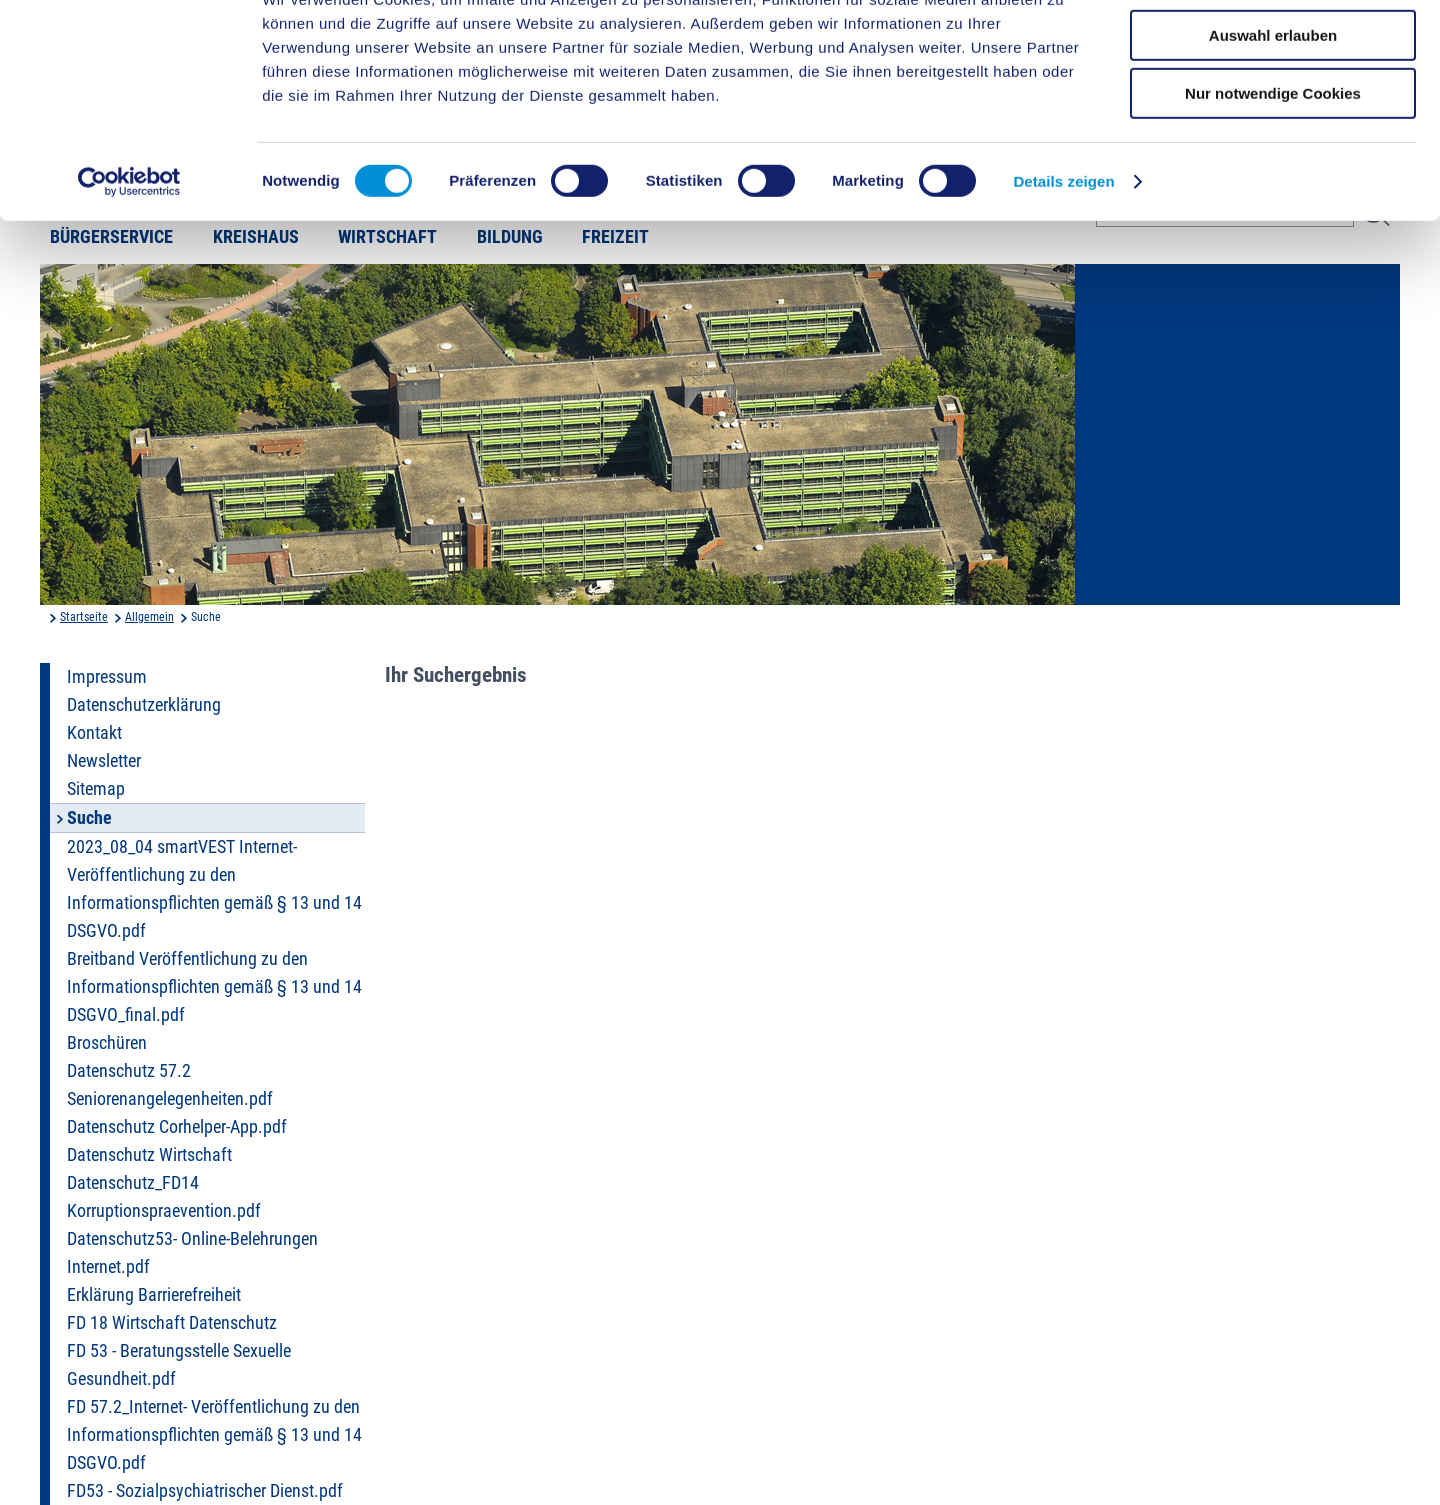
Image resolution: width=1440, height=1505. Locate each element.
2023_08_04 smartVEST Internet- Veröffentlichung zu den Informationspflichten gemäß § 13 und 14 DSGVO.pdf (214, 889)
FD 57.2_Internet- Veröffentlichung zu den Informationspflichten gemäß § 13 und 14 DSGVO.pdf (214, 1435)
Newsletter (104, 761)
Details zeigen (1063, 254)
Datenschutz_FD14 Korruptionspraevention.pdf (164, 1197)
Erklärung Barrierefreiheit (154, 1295)
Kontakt (94, 733)
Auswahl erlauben (1273, 108)
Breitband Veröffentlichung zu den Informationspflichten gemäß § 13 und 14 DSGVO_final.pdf (214, 987)
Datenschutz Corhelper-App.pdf (177, 1127)
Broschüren (107, 1043)
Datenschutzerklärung (144, 705)
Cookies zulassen (1273, 49)
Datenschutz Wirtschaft (149, 1155)
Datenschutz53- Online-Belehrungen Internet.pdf (192, 1253)
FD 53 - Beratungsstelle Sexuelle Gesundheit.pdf (179, 1365)
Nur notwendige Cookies (1273, 166)
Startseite (84, 617)
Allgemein (149, 617)
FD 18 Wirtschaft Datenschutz (172, 1323)
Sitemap (96, 789)
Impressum (107, 677)
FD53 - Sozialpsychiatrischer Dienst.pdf (205, 1491)
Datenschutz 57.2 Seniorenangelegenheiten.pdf (170, 1085)
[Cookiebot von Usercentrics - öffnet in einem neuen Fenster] (129, 255)
